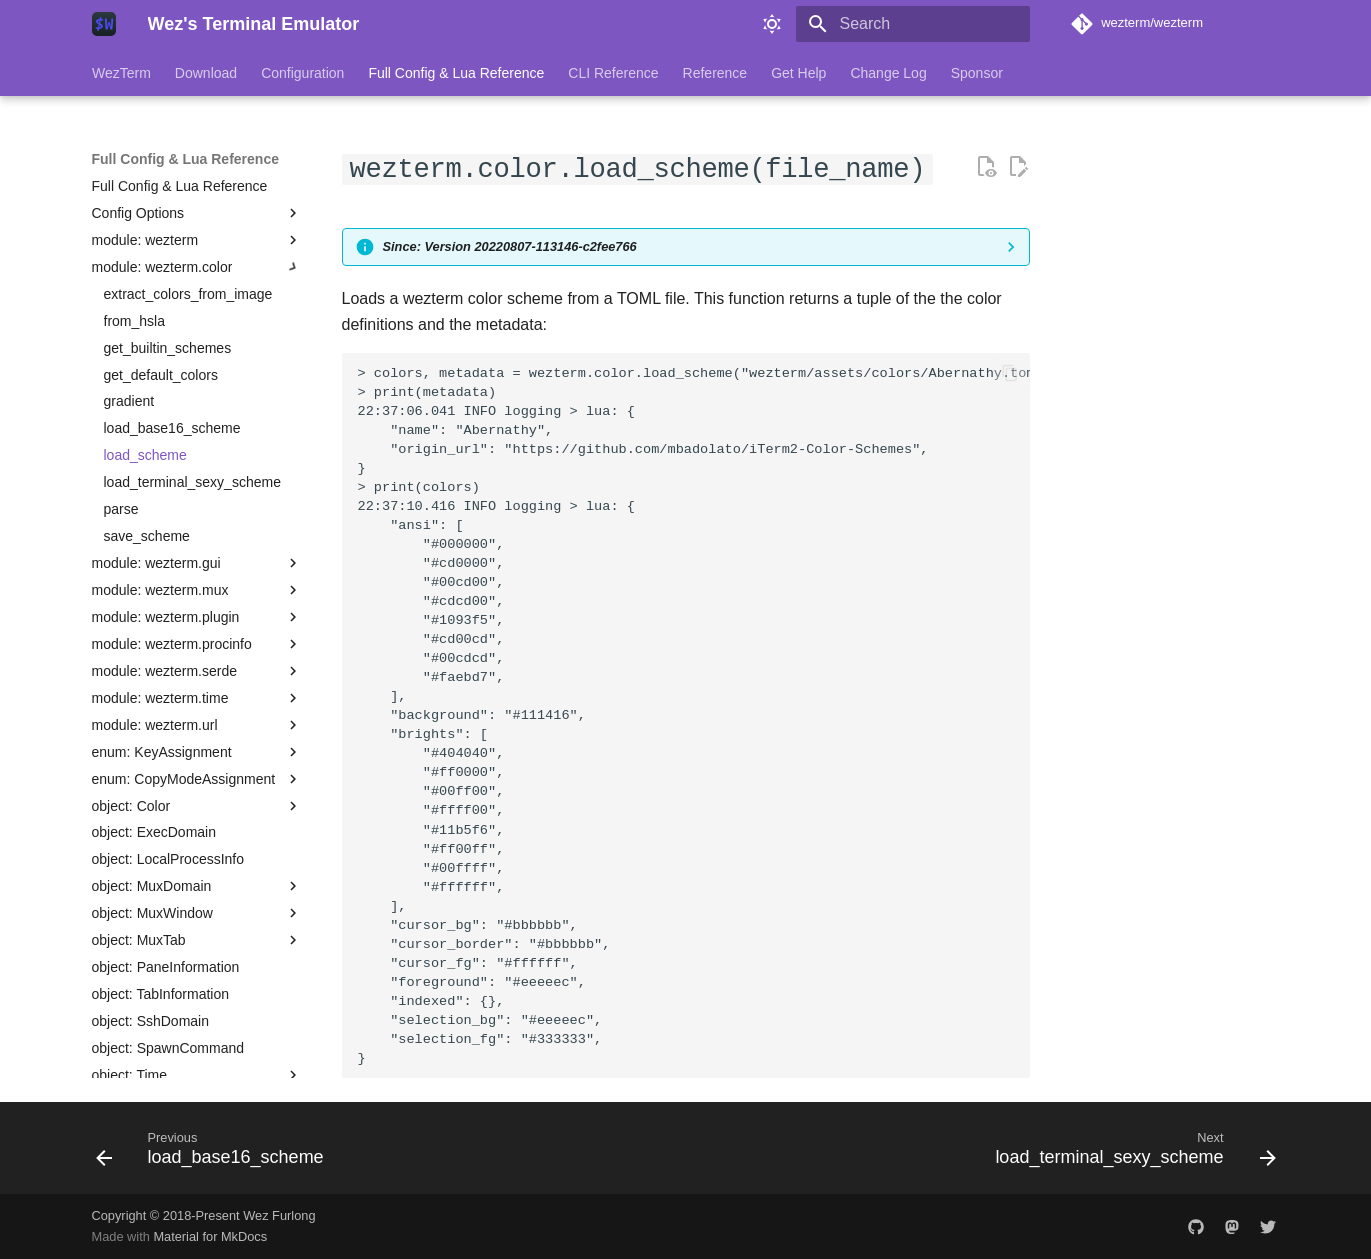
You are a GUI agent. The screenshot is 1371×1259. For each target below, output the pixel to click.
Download (205, 73)
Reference (714, 73)
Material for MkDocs (210, 1236)
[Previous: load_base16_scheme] (215, 1154)
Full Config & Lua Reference (456, 73)
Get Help (798, 73)
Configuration (302, 73)
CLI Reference (613, 73)
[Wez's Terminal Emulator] (104, 24)
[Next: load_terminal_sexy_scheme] (1130, 1154)
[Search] (913, 24)
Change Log (888, 73)
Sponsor (976, 73)
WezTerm (121, 73)
